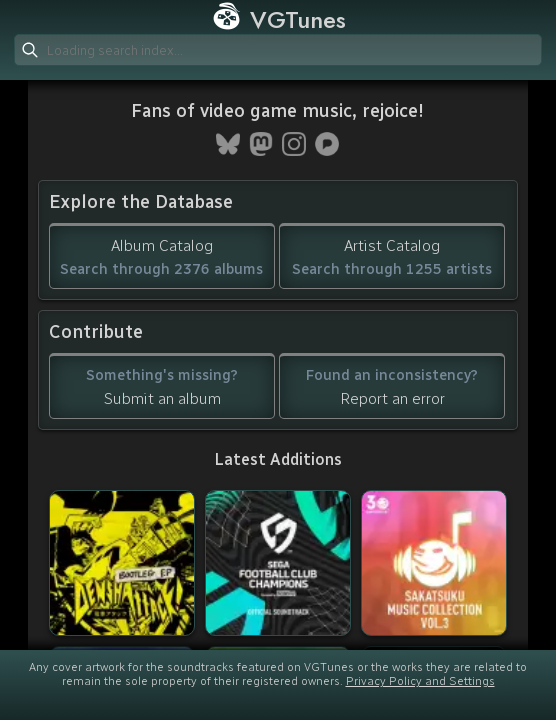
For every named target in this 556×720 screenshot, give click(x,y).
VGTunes (278, 19)
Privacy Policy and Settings (420, 681)
